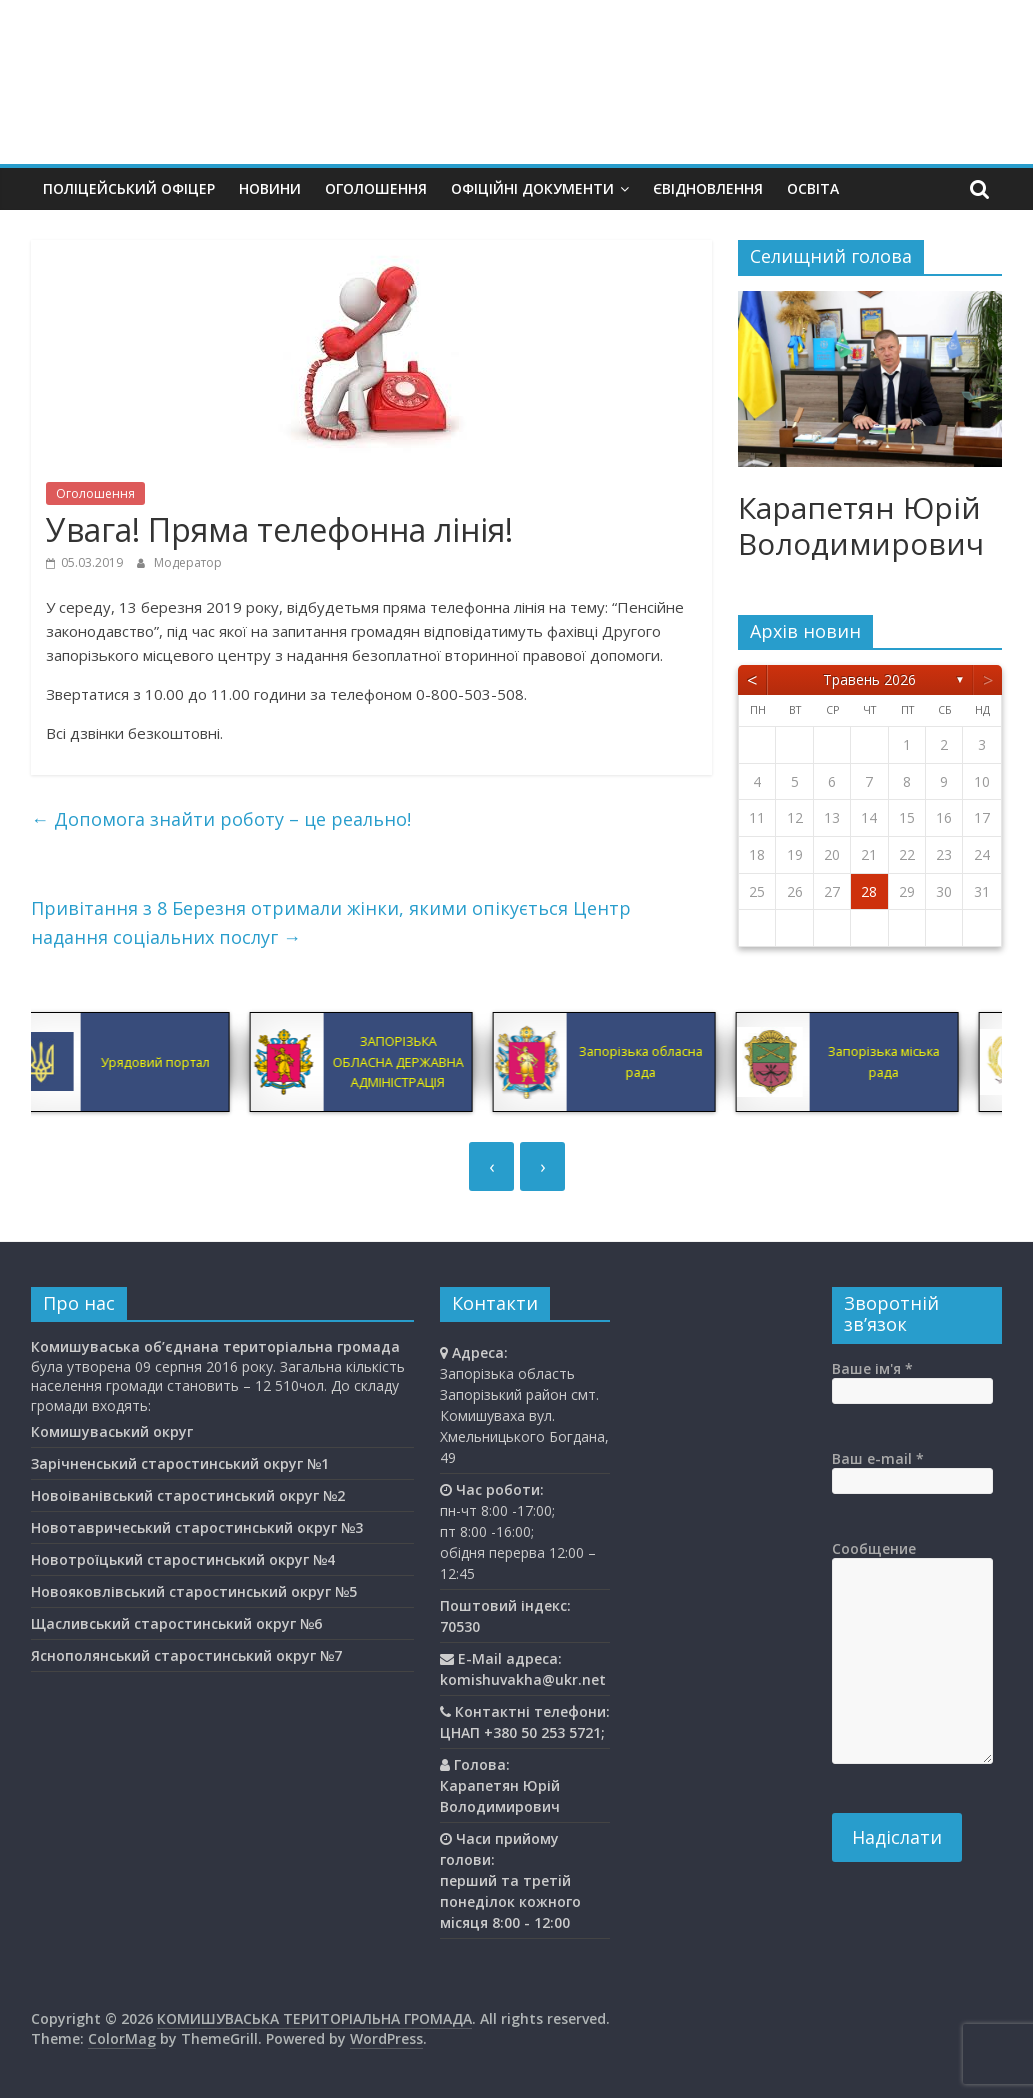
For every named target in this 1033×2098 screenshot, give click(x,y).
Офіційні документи (532, 188)
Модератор (188, 562)
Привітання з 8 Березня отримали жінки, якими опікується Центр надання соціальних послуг (331, 922)
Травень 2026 (869, 679)
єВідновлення (708, 188)
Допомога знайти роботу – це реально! (221, 819)
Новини (270, 188)
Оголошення (376, 188)
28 (869, 891)
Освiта (813, 188)
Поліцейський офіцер (129, 188)
